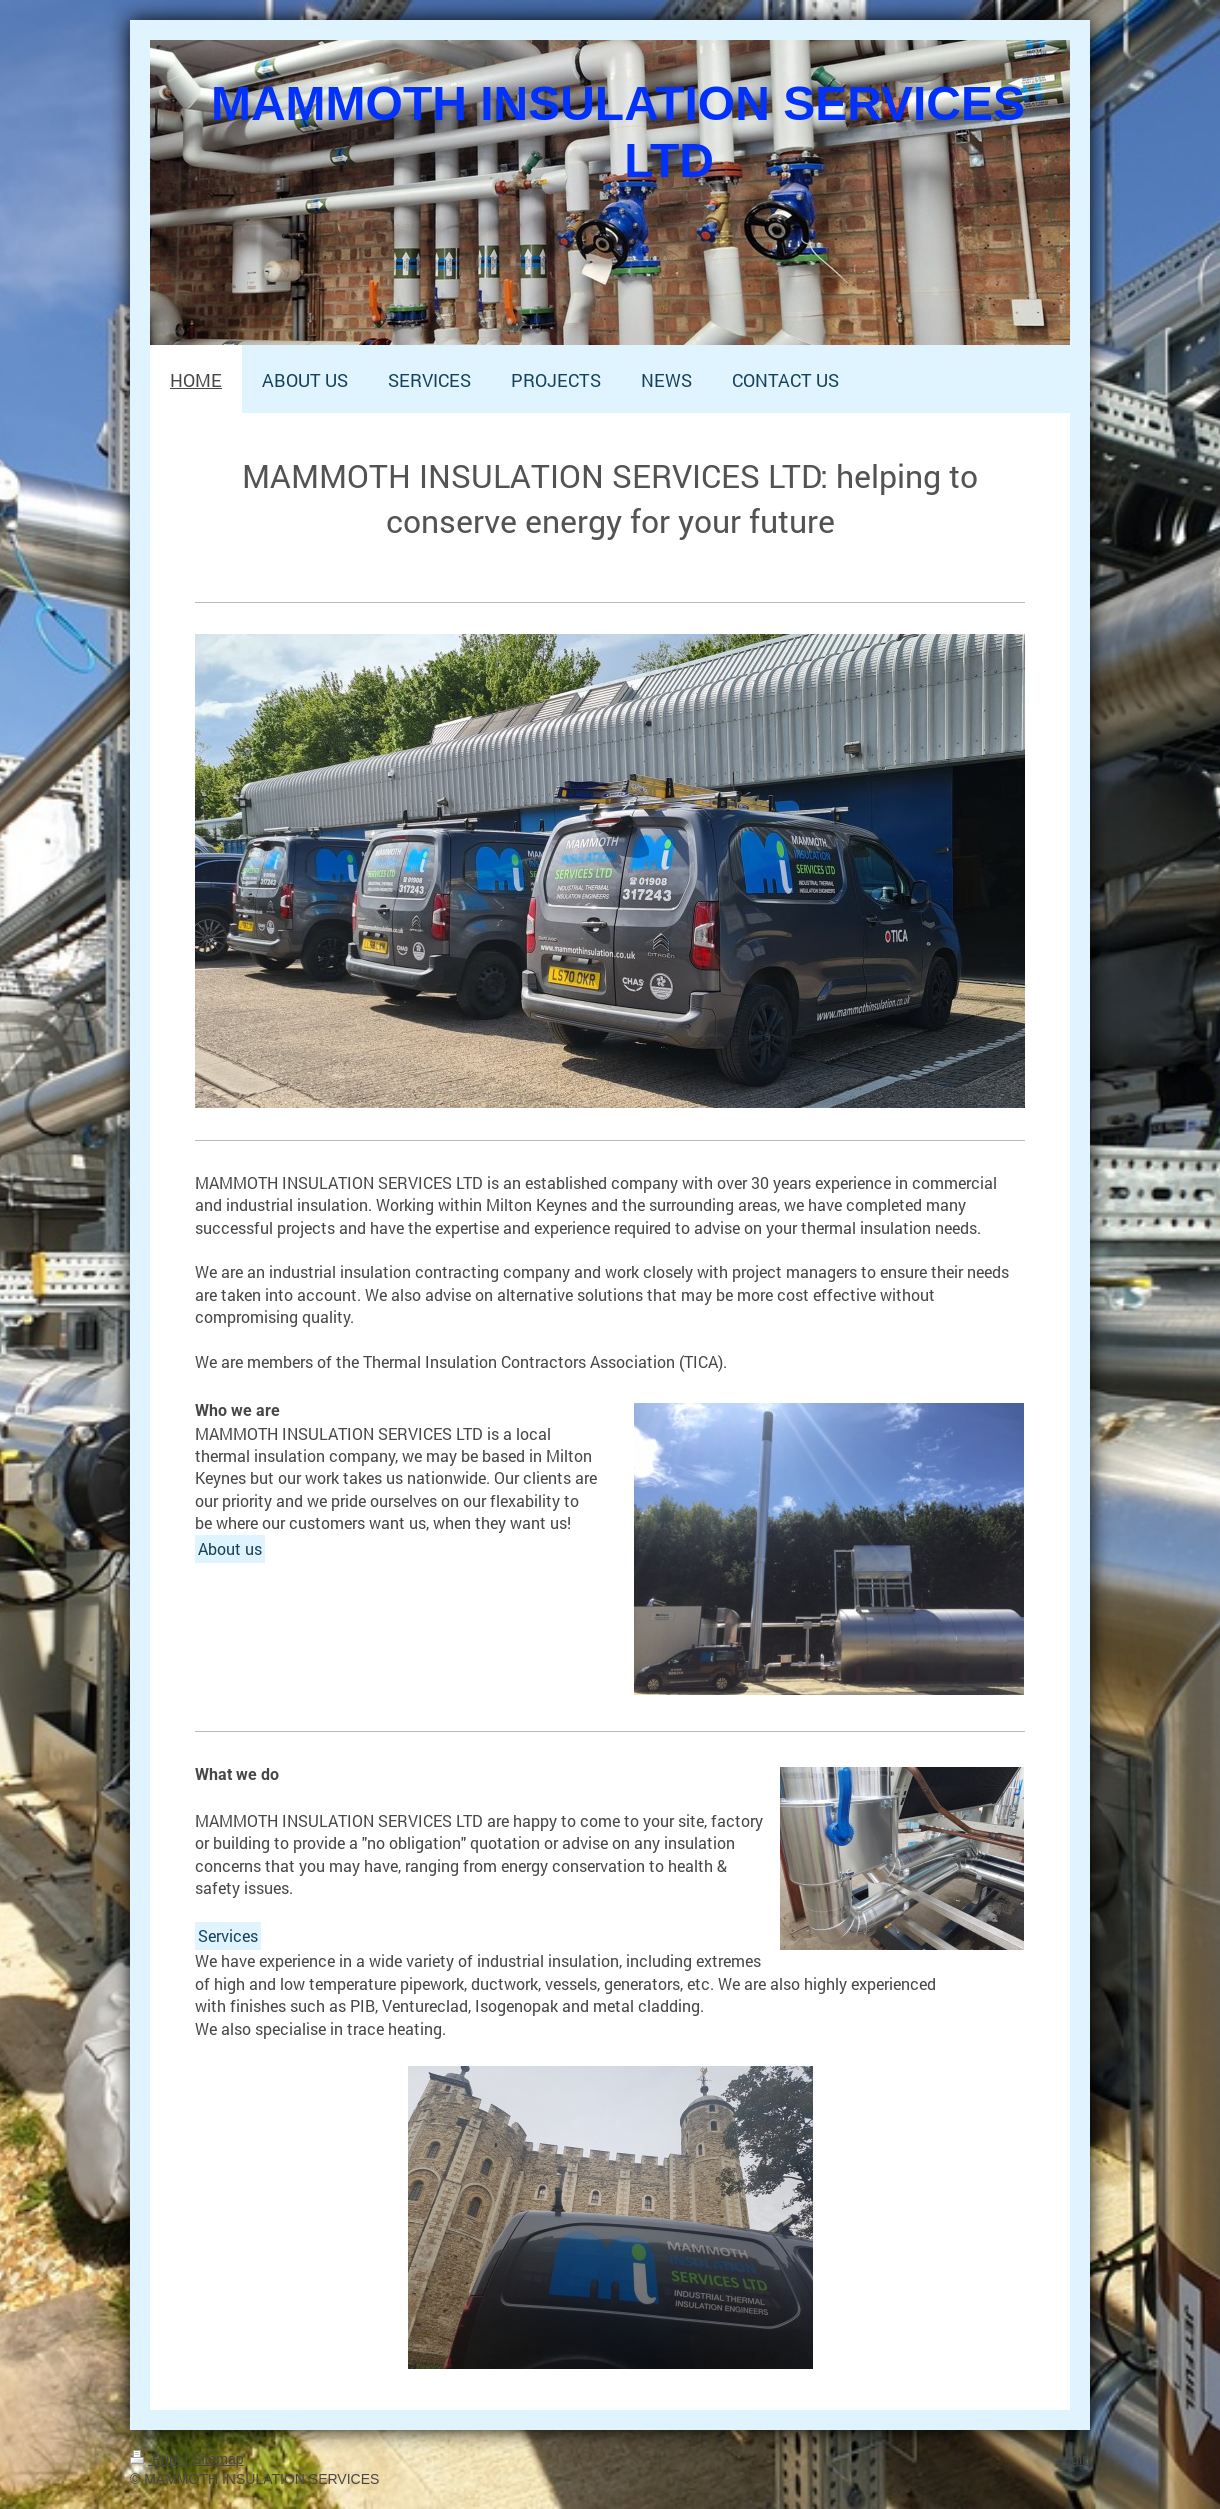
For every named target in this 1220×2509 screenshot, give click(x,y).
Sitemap (217, 2459)
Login (1073, 2459)
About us (230, 1548)
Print (157, 2459)
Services (228, 1935)
